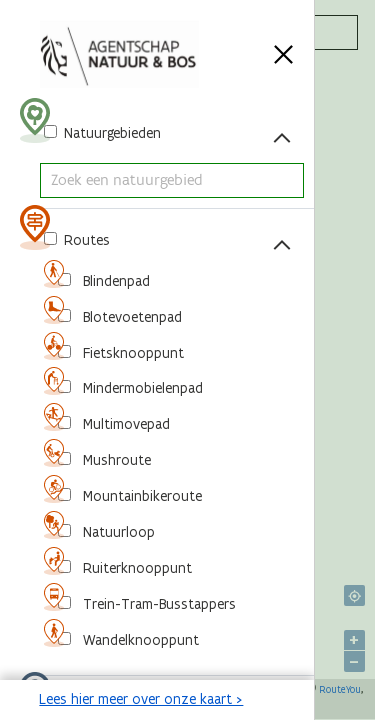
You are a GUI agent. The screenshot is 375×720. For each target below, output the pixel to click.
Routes (85, 240)
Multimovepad (124, 424)
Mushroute (115, 460)
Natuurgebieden (110, 133)
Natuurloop (117, 532)
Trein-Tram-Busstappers (157, 604)
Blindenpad (114, 281)
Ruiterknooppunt (135, 568)
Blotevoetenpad (130, 317)
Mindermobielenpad (141, 388)
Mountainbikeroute (140, 496)
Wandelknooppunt (139, 640)
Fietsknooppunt (131, 353)
